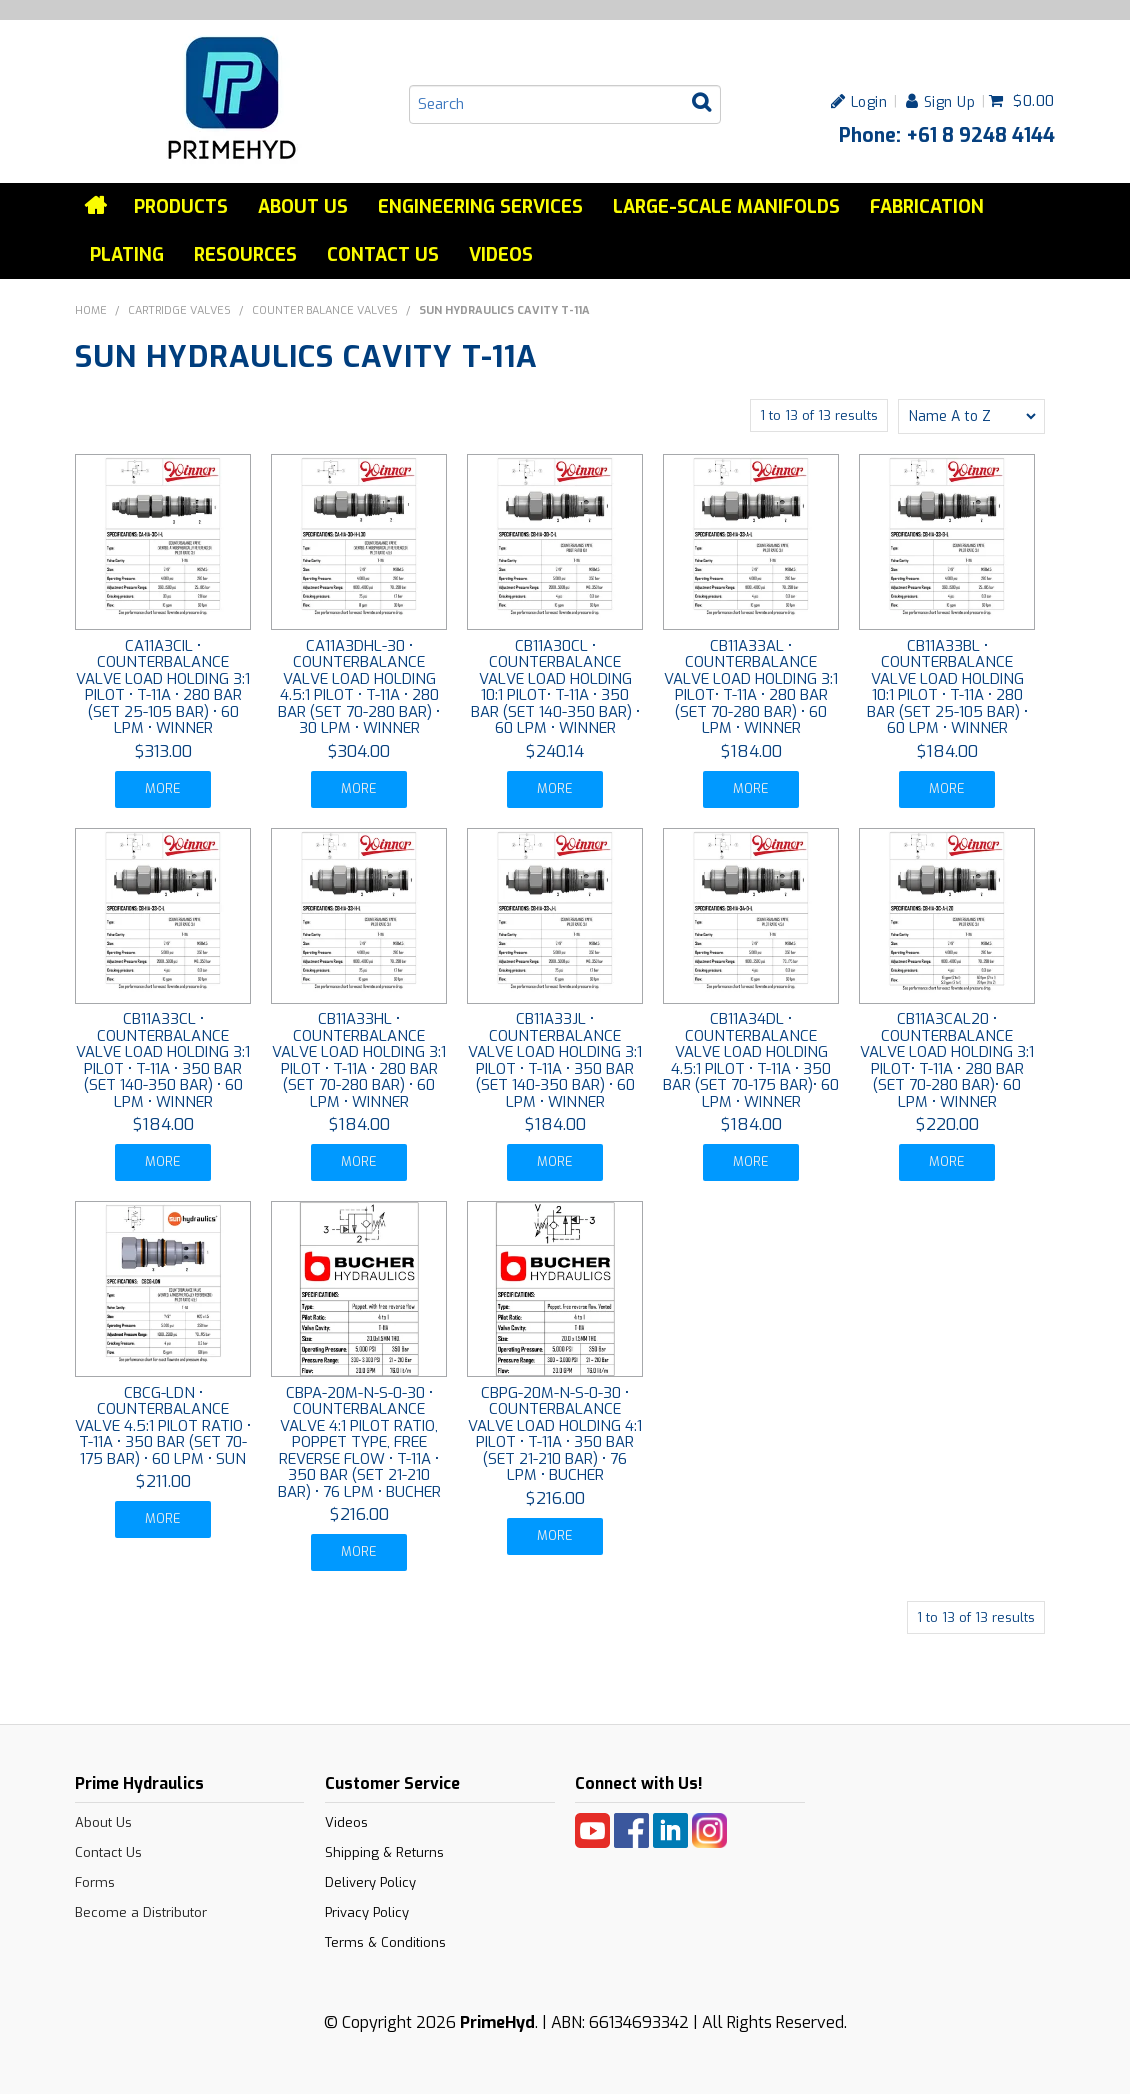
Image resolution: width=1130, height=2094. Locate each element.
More (163, 788)
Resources (245, 255)
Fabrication (927, 207)
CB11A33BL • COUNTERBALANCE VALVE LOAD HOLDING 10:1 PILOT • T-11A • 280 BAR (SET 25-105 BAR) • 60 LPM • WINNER (947, 687)
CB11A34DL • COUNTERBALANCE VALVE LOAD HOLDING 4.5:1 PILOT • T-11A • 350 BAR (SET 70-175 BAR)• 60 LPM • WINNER (751, 1060)
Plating (127, 255)
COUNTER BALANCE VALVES (325, 310)
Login (869, 101)
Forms (95, 1881)
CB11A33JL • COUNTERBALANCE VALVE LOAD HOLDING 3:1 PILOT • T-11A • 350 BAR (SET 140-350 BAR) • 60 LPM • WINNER (555, 1060)
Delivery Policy (370, 1881)
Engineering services (480, 207)
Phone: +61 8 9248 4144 (947, 135)
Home (97, 206)
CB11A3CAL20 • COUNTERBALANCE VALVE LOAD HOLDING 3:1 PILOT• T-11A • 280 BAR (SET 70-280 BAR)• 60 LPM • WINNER (947, 1060)
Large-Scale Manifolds (726, 207)
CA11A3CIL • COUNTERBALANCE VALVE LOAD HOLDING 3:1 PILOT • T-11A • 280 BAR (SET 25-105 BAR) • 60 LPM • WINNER (163, 687)
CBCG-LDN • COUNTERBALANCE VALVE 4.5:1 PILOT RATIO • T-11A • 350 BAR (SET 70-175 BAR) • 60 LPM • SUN (163, 1425)
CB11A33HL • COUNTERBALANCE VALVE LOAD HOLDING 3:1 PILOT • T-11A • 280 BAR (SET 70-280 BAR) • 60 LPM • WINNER (359, 1060)
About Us (303, 207)
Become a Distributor (141, 1911)
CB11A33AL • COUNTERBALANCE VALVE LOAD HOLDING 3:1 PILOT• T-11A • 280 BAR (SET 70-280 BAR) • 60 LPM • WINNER (751, 687)
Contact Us (383, 255)
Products (181, 207)
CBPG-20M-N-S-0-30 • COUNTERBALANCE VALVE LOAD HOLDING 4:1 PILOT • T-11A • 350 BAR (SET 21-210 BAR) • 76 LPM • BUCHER (555, 1433)
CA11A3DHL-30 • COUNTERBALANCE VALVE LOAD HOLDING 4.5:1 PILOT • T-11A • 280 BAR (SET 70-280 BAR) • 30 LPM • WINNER (359, 687)
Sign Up (950, 101)
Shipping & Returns (384, 1851)
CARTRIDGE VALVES (179, 310)
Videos (501, 255)
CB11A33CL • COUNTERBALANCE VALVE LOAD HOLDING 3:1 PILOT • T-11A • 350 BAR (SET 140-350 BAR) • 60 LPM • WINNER (163, 1060)
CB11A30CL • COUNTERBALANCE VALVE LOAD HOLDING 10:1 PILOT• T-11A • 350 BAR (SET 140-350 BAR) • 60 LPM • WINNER (555, 687)
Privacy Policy (367, 1911)
